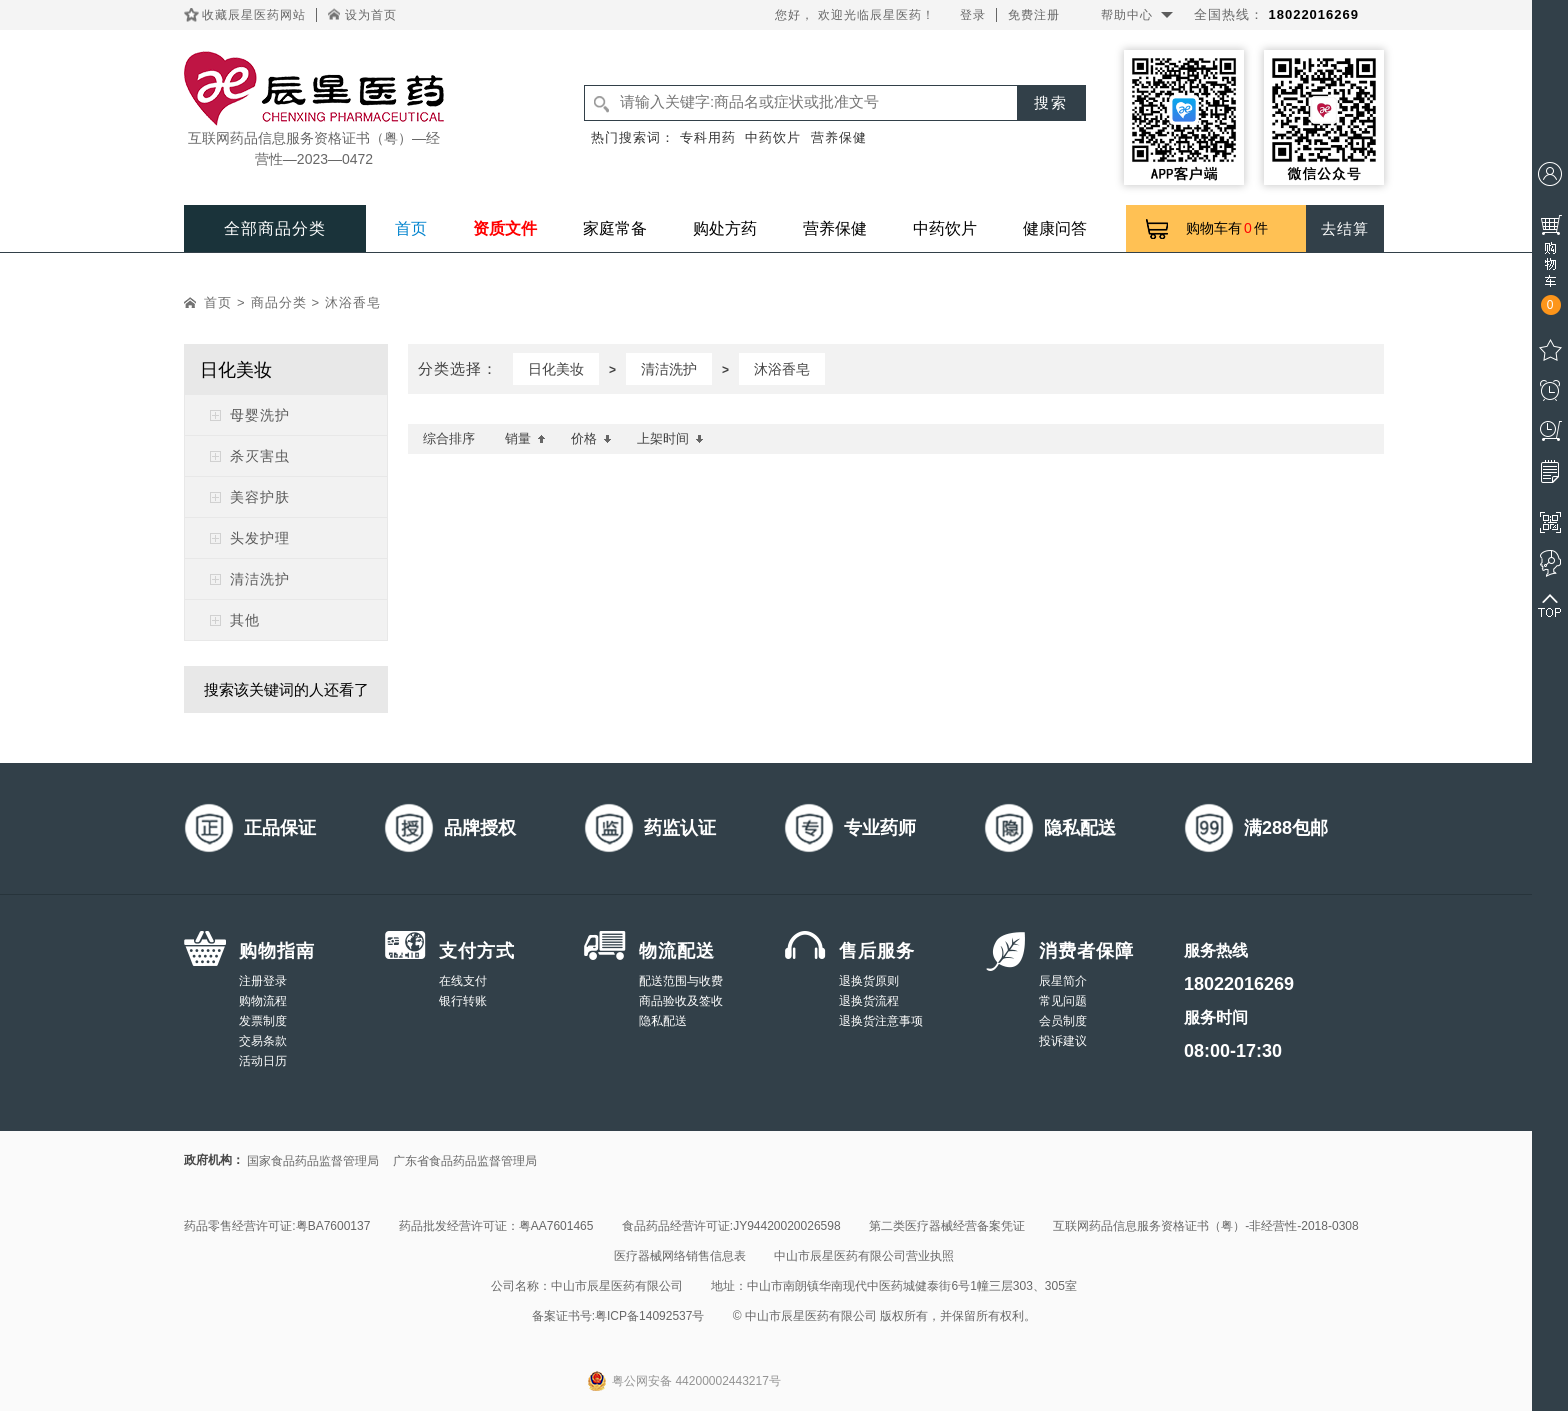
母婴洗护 (260, 415)
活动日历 (263, 1061)
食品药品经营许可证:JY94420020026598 (731, 1226)
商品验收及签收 (681, 1001)
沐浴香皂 (353, 302)
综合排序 (449, 438)
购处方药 (725, 228)
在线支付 (463, 981)
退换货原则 (869, 981)
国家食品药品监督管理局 (313, 1161)
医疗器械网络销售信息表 (680, 1256)
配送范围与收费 (681, 981)
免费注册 (1034, 15)
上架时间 (670, 438)
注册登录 (263, 981)
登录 (973, 15)
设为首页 (371, 15)
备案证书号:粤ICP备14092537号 (618, 1316)
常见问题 (1063, 1001)
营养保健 (839, 137)
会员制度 (1063, 1021)
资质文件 (505, 228)
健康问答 (1055, 228)
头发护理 (260, 538)
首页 (411, 228)
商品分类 (279, 302)
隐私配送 (663, 1021)
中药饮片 (773, 137)
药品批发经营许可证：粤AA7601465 (496, 1226)
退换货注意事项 (881, 1021)
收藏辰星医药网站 (254, 15)
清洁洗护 (260, 579)
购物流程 (263, 1001)
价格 (591, 438)
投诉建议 (1063, 1041)
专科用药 (708, 137)
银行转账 (463, 1001)
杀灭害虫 (260, 456)
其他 (245, 620)
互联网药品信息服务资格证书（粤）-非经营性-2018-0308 (1205, 1226)
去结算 (1345, 228)
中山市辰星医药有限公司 (617, 1286)
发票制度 (263, 1021)
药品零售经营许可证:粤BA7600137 (277, 1226)
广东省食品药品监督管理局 (465, 1161)
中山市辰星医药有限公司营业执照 (864, 1256)
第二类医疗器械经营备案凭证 (947, 1226)
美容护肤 (260, 497)
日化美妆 (556, 369)
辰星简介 (1063, 981)
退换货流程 (869, 1001)
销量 (525, 438)
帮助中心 (1127, 15)
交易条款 (263, 1041)
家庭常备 (615, 228)
